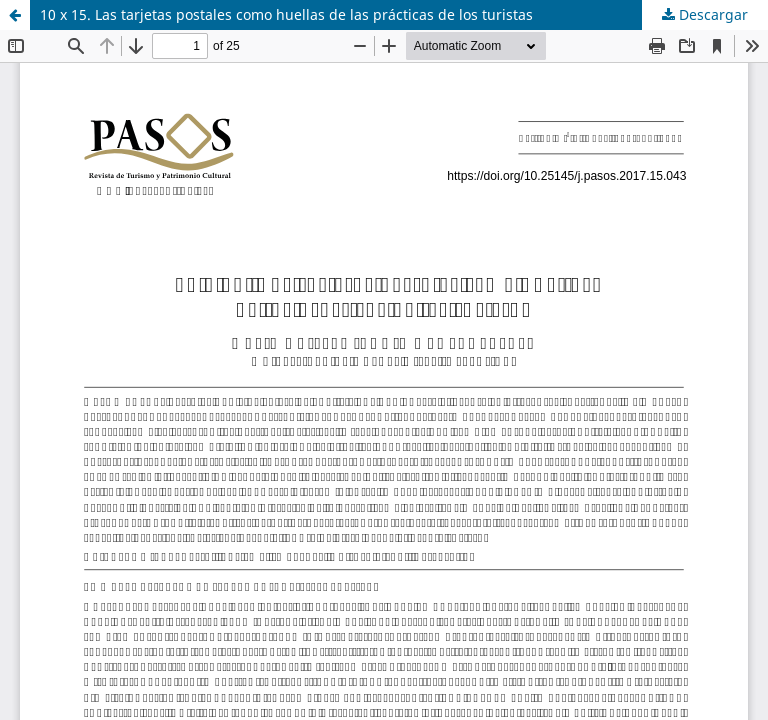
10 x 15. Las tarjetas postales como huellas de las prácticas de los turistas (286, 14)
